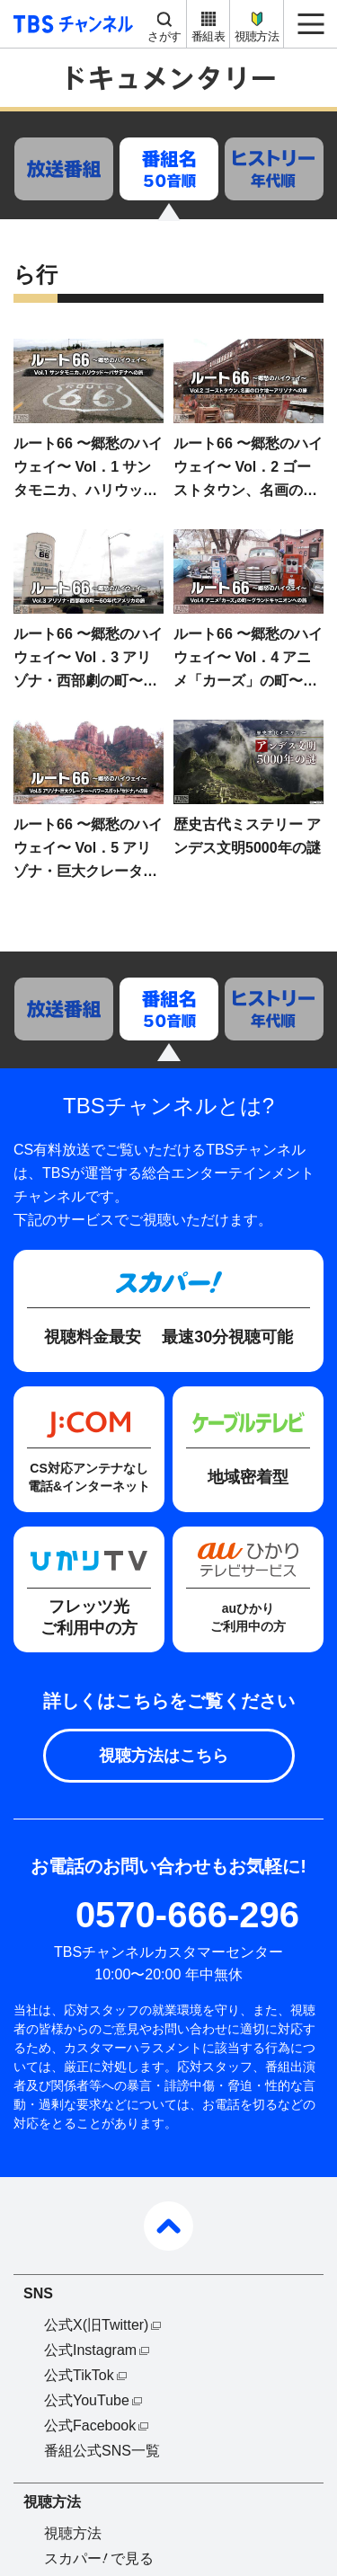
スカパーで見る (99, 2558)
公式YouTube (86, 2400)
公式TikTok (79, 2375)
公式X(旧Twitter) (96, 2325)
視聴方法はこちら (163, 1756)
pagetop (168, 2226)
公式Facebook (90, 2425)
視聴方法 (257, 36)
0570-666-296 (187, 1914)
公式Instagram (90, 2350)
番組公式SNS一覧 (102, 2450)
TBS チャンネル (70, 24)
